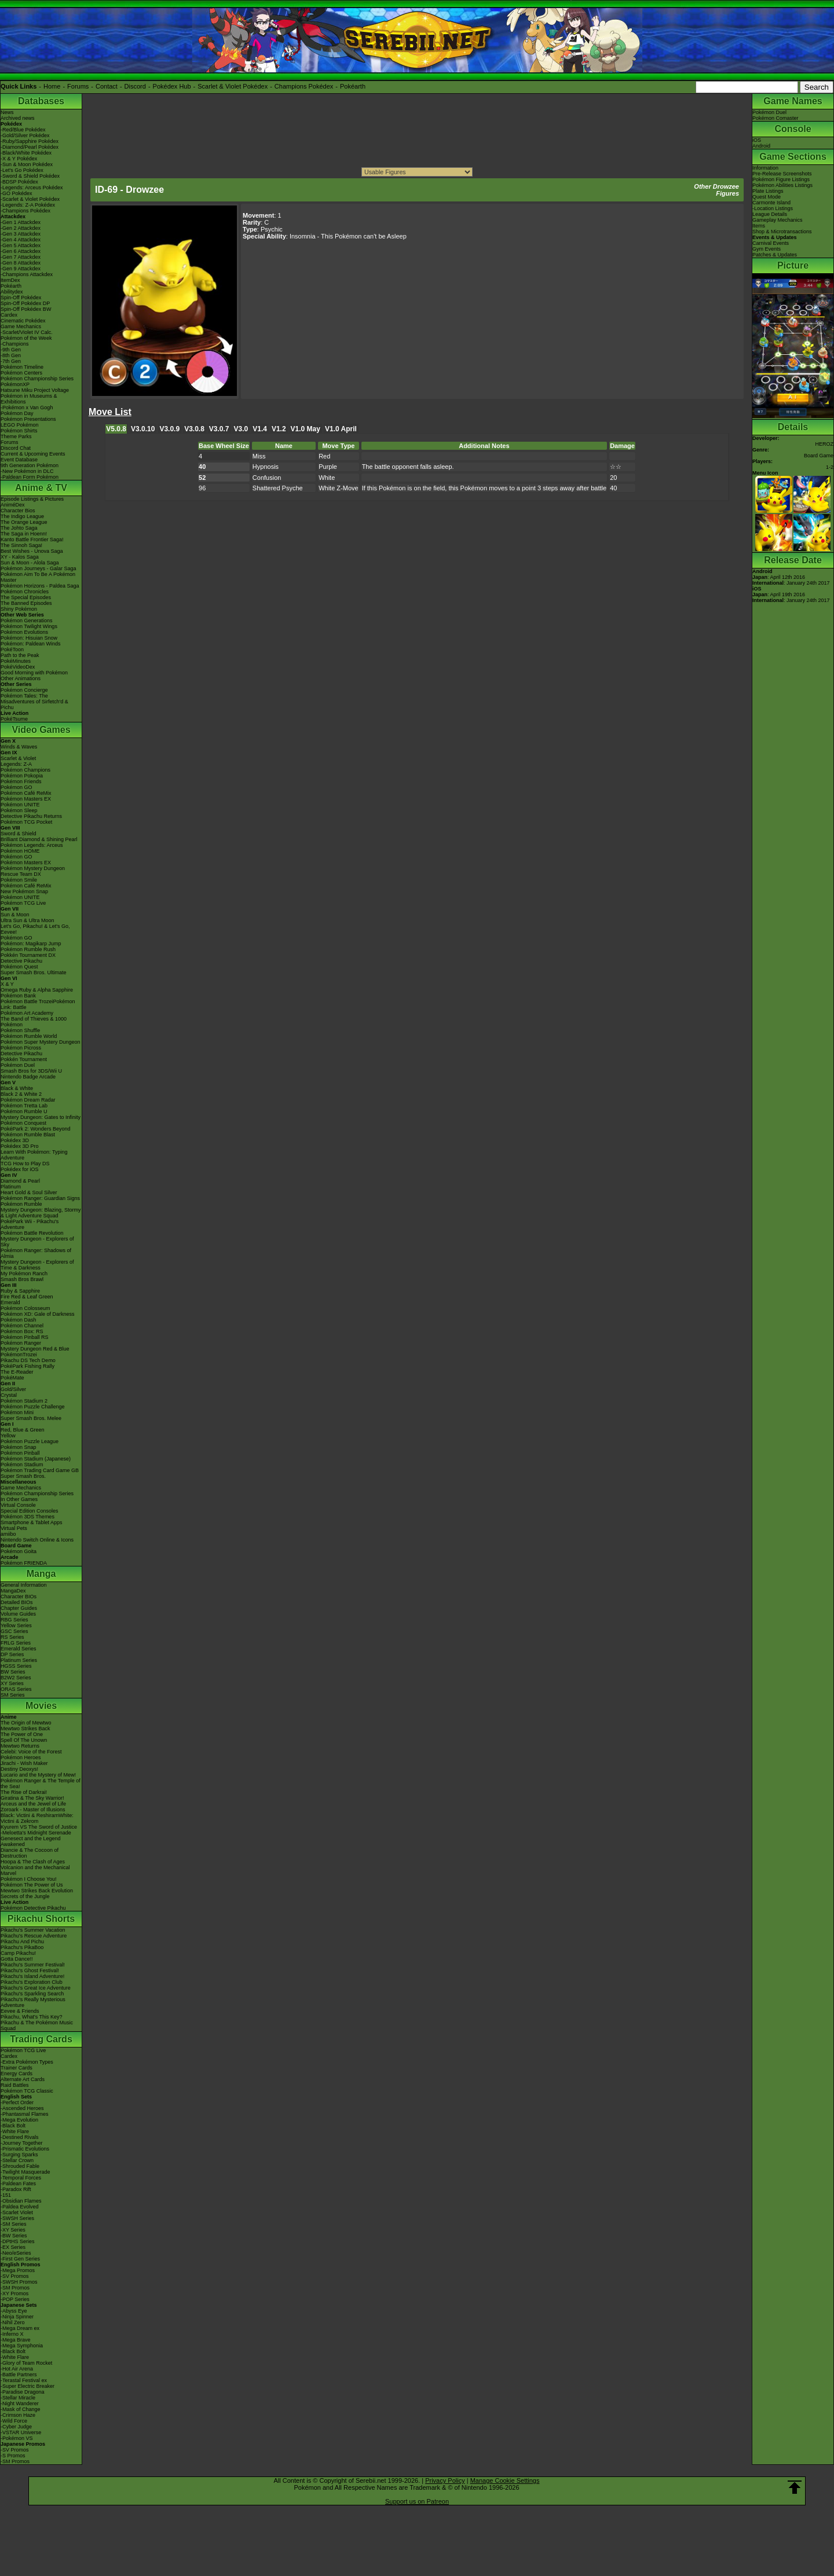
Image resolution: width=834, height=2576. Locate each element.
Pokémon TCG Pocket (26, 822)
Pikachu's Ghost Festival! (30, 1970)
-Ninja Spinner (17, 2317)
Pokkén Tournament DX (28, 955)
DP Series (12, 1654)
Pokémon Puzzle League (29, 1441)
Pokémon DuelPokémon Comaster (775, 115)
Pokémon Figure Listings (781, 179)
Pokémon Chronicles (25, 592)
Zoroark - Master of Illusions (33, 1809)
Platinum (11, 1187)
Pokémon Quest (19, 967)
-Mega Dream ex (20, 2328)
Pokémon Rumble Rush (28, 949)
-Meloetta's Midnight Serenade (36, 1833)
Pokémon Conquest (23, 1123)
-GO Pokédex (16, 193)
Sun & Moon (15, 915)
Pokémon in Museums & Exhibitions (29, 399)
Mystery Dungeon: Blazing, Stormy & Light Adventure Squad (41, 1213)
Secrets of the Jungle (25, 1896)
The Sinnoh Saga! (21, 545)
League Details (769, 214)
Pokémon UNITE (20, 805)
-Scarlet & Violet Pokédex (30, 199)
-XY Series (13, 2230)
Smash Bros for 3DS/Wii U (31, 1071)
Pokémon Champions (25, 770)
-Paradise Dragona (23, 2392)
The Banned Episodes (26, 603)
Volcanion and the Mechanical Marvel (35, 1870)
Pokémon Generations (27, 620)
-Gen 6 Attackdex (21, 251)
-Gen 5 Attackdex (21, 245)
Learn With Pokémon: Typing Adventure (34, 1155)
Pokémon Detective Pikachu (33, 1908)
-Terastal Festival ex (24, 2380)
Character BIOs (18, 1596)
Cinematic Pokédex (23, 321)
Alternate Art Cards (23, 2079)
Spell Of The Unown (24, 1740)
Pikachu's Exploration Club (32, 1982)
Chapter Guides (19, 1608)
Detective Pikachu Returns (31, 816)
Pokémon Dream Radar (28, 1100)
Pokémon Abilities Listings (782, 185)
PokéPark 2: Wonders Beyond (35, 1129)
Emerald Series (18, 1649)
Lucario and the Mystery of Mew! (38, 1775)
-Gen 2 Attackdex (21, 228)
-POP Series (15, 2299)
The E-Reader (17, 1372)
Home (51, 86)
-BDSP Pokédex (19, 182)
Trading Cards (41, 2039)
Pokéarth (352, 86)
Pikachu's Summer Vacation (33, 1930)
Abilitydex (12, 292)
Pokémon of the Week (26, 338)
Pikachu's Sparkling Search (32, 1994)
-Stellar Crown (17, 2160)
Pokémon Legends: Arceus (32, 845)
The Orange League (24, 522)
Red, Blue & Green (23, 1430)
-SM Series (14, 2224)
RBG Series (14, 1620)
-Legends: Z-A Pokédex (28, 205)
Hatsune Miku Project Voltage (35, 390)
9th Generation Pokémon (29, 465)
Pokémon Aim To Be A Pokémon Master (38, 577)
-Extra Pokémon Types (27, 2062)
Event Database (19, 460)
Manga (41, 1574)
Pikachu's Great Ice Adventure (36, 1988)
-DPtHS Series (18, 2241)
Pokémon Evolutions (24, 632)
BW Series (13, 1672)
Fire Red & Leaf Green (27, 1297)
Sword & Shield (18, 833)
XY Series (12, 1683)
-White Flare (15, 2131)
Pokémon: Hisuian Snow (29, 638)
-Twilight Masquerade (25, 2172)
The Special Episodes (26, 597)
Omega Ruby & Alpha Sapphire (37, 990)
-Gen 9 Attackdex (21, 268)
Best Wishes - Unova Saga (32, 551)
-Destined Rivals (20, 2137)
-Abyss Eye (14, 2311)
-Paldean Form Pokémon (29, 477)
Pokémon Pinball (20, 1453)
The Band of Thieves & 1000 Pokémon (34, 1022)
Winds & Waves (19, 747)
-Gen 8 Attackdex (21, 263)
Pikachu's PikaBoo (22, 1947)
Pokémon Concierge (24, 690)
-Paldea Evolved (20, 2207)
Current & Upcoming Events (33, 454)
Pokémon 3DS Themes (27, 1517)
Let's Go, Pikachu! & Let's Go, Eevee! (35, 929)
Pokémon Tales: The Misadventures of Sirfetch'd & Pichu (34, 701)
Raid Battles (15, 2085)
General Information (24, 1585)
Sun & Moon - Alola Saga (30, 563)
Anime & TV (41, 488)
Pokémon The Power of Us (32, 1885)
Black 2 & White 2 (21, 1094)
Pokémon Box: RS (22, 1331)
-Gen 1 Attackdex (21, 222)
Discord (135, 86)
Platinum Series (19, 1660)
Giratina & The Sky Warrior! (32, 1798)
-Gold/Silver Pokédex (25, 135)
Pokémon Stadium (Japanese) (36, 1459)
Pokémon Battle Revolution (32, 1233)
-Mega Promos (18, 2270)
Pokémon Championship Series (37, 378)
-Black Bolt (13, 2126)
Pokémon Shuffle (20, 1030)
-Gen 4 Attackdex (21, 240)
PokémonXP (15, 384)
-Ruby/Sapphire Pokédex (29, 141)
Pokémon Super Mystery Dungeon (41, 1042)
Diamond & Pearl (20, 1181)
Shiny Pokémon (19, 609)
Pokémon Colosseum (25, 1308)
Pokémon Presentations (28, 419)
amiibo (8, 1534)
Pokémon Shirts (19, 431)
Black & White (17, 1088)
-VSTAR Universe (21, 2432)
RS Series (12, 1637)
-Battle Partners (19, 2374)
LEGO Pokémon (20, 425)
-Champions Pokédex (25, 211)
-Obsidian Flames (21, 2201)
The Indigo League (22, 516)
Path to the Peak (20, 655)
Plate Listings (768, 191)
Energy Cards (16, 2073)
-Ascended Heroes (22, 2108)
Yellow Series (16, 1625)
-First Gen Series (20, 2259)
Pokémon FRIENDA (24, 1563)
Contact (107, 86)
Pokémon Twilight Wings (29, 626)
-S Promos (13, 2455)
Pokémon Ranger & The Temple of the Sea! (41, 1783)
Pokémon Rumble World (29, 1036)
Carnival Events (770, 243)
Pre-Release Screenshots (782, 174)
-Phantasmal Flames (25, 2114)
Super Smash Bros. (23, 1476)
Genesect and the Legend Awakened (31, 1841)
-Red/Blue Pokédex (23, 130)
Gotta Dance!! (17, 1959)
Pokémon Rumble (21, 1204)
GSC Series (14, 1631)
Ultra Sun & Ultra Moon (27, 920)
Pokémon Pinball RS (25, 1337)
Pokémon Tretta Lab (24, 1106)
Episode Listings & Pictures (32, 499)
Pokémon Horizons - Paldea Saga (40, 586)
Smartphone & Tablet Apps (31, 1522)
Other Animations (21, 678)
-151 (6, 2195)
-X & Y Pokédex (19, 159)
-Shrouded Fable (20, 2166)
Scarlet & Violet (18, 758)
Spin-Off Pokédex (21, 297)
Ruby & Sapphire (20, 1291)
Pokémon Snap (18, 1447)
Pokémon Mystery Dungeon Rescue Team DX (33, 871)
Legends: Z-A (16, 764)
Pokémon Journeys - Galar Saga (38, 568)
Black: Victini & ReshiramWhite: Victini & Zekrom (37, 1818)
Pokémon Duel (18, 1065)
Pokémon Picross (21, 1048)
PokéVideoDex (18, 667)
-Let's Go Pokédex (22, 170)
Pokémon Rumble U (24, 1111)
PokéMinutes (16, 661)
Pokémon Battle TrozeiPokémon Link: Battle (38, 1004)
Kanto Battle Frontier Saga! (32, 539)
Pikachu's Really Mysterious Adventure (33, 2002)
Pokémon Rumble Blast (28, 1134)
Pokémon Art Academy (27, 1013)
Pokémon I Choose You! (29, 1879)
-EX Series (13, 2247)
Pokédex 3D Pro (20, 1146)
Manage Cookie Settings (505, 2480)
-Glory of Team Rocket (26, 2363)
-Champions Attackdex (27, 274)
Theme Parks (16, 436)
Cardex (9, 315)
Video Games (41, 730)
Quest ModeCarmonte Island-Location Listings (772, 202)
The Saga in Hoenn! (24, 534)
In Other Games (19, 1499)
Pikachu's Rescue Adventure (34, 1936)
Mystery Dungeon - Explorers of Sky (37, 1241)
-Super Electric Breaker (27, 2386)
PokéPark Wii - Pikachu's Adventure (29, 1224)
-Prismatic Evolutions (25, 2149)
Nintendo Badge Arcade (28, 1077)
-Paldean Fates (18, 2183)
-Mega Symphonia (22, 2346)
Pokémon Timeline (22, 367)
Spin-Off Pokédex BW (26, 309)
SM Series (13, 1695)
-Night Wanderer (20, 2403)
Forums (78, 86)
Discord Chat (16, 448)
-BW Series (14, 2236)
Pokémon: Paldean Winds (31, 644)
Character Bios (18, 510)
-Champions (15, 344)
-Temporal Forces (21, 2178)
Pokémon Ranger (21, 1343)
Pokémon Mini (17, 1412)
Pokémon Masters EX (26, 799)
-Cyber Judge (16, 2427)
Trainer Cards (16, 2068)
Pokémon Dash (18, 1320)
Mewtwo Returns (20, 1746)
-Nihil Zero (13, 2322)
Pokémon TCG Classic (27, 2091)
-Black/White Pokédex (26, 153)
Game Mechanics (21, 326)
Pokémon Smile (19, 880)
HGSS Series (16, 1666)
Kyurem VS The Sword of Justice (39, 1827)
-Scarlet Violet (17, 2212)
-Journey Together (21, 2143)
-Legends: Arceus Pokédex (32, 187)
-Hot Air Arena (17, 2369)
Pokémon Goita (18, 1551)
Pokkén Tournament (24, 1059)
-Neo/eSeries (16, 2253)
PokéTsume (14, 719)
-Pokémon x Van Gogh (27, 407)
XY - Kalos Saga (20, 557)
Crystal (9, 1395)
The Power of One (22, 1734)
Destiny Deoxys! (19, 1769)
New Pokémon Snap (24, 891)
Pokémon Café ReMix (26, 793)
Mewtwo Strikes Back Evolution (37, 1891)
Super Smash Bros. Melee (31, 1418)
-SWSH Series (17, 2218)
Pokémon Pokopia (22, 776)
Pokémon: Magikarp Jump (31, 943)
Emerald (10, 1302)
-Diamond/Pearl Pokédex (29, 147)
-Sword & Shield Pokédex (30, 176)
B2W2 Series (16, 1677)
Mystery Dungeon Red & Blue (35, 1349)
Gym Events (766, 249)
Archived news (18, 118)
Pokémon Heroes (21, 1757)
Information (765, 168)
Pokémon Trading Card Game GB (40, 1470)
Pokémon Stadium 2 (24, 1401)
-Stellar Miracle (18, 2398)
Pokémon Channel (22, 1326)
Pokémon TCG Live (23, 903)
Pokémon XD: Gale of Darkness (38, 1314)
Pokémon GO (16, 787)
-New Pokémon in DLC (27, 471)
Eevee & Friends (20, 2011)
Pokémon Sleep (19, 810)
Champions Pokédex (304, 86)
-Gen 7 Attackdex (21, 257)
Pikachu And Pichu (22, 1941)
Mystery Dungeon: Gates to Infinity (41, 1117)
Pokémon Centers (21, 373)
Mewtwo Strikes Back (25, 1728)
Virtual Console (18, 1505)
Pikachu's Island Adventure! (32, 1976)
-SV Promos (15, 2276)
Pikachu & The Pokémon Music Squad (37, 2025)
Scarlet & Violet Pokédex (232, 86)
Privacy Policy (444, 2480)
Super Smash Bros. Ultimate (34, 972)
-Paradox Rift (16, 2189)
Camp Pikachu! (18, 1953)
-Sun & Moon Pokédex (27, 164)
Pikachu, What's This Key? (32, 2017)
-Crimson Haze (18, 2415)
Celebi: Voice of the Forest (31, 1752)
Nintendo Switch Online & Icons (37, 1540)
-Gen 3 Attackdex (21, 234)
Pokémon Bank (18, 996)
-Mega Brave (16, 2340)
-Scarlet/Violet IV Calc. (27, 332)
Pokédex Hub (172, 86)
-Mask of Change (21, 2409)
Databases (41, 101)
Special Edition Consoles (29, 1511)
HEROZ (824, 444)
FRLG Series (16, 1643)
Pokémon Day (17, 413)
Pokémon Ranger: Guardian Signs (40, 1198)
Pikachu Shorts (41, 1919)
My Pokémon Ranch (24, 1273)
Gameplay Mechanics (777, 220)
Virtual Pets (14, 1528)
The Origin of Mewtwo (26, 1723)
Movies (41, 1706)
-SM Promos (15, 2288)
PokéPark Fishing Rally (27, 1366)
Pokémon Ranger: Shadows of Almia (36, 1253)
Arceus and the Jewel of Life (33, 1804)
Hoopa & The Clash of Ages (33, 1862)
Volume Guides (18, 1614)
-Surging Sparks (19, 2154)
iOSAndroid (761, 143)
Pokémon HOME (20, 851)
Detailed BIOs (17, 1602)
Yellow (8, 1436)
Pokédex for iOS (20, 1169)
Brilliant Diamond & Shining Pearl (39, 839)
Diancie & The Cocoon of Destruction (29, 1853)
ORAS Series (16, 1689)
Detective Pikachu (21, 961)
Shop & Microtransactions (782, 231)
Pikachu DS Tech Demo (28, 1360)
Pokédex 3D (15, 1140)
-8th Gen (11, 355)
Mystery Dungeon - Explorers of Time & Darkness (37, 1265)
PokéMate (12, 1378)
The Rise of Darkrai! (24, 1792)
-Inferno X (12, 2334)
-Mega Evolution (19, 2120)
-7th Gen (11, 361)
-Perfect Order (17, 2102)
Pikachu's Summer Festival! (33, 1965)
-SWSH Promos (19, 2282)
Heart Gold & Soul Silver (29, 1192)
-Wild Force (14, 2421)
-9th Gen (11, 350)
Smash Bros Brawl (22, 1279)
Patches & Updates (774, 255)
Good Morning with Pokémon (34, 673)
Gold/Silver (13, 1389)
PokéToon (12, 649)
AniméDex (13, 505)
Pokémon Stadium (22, 1464)
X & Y (7, 984)
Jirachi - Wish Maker (24, 1763)
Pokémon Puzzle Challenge (33, 1407)
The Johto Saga (19, 528)
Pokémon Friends (21, 781)
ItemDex (10, 280)
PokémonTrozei (19, 1354)
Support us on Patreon (417, 2501)
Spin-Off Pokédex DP (25, 303)
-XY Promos (14, 2293)
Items (758, 226)
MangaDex (13, 1591)
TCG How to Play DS (25, 1163)
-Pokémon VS (17, 2438)
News (7, 112)
